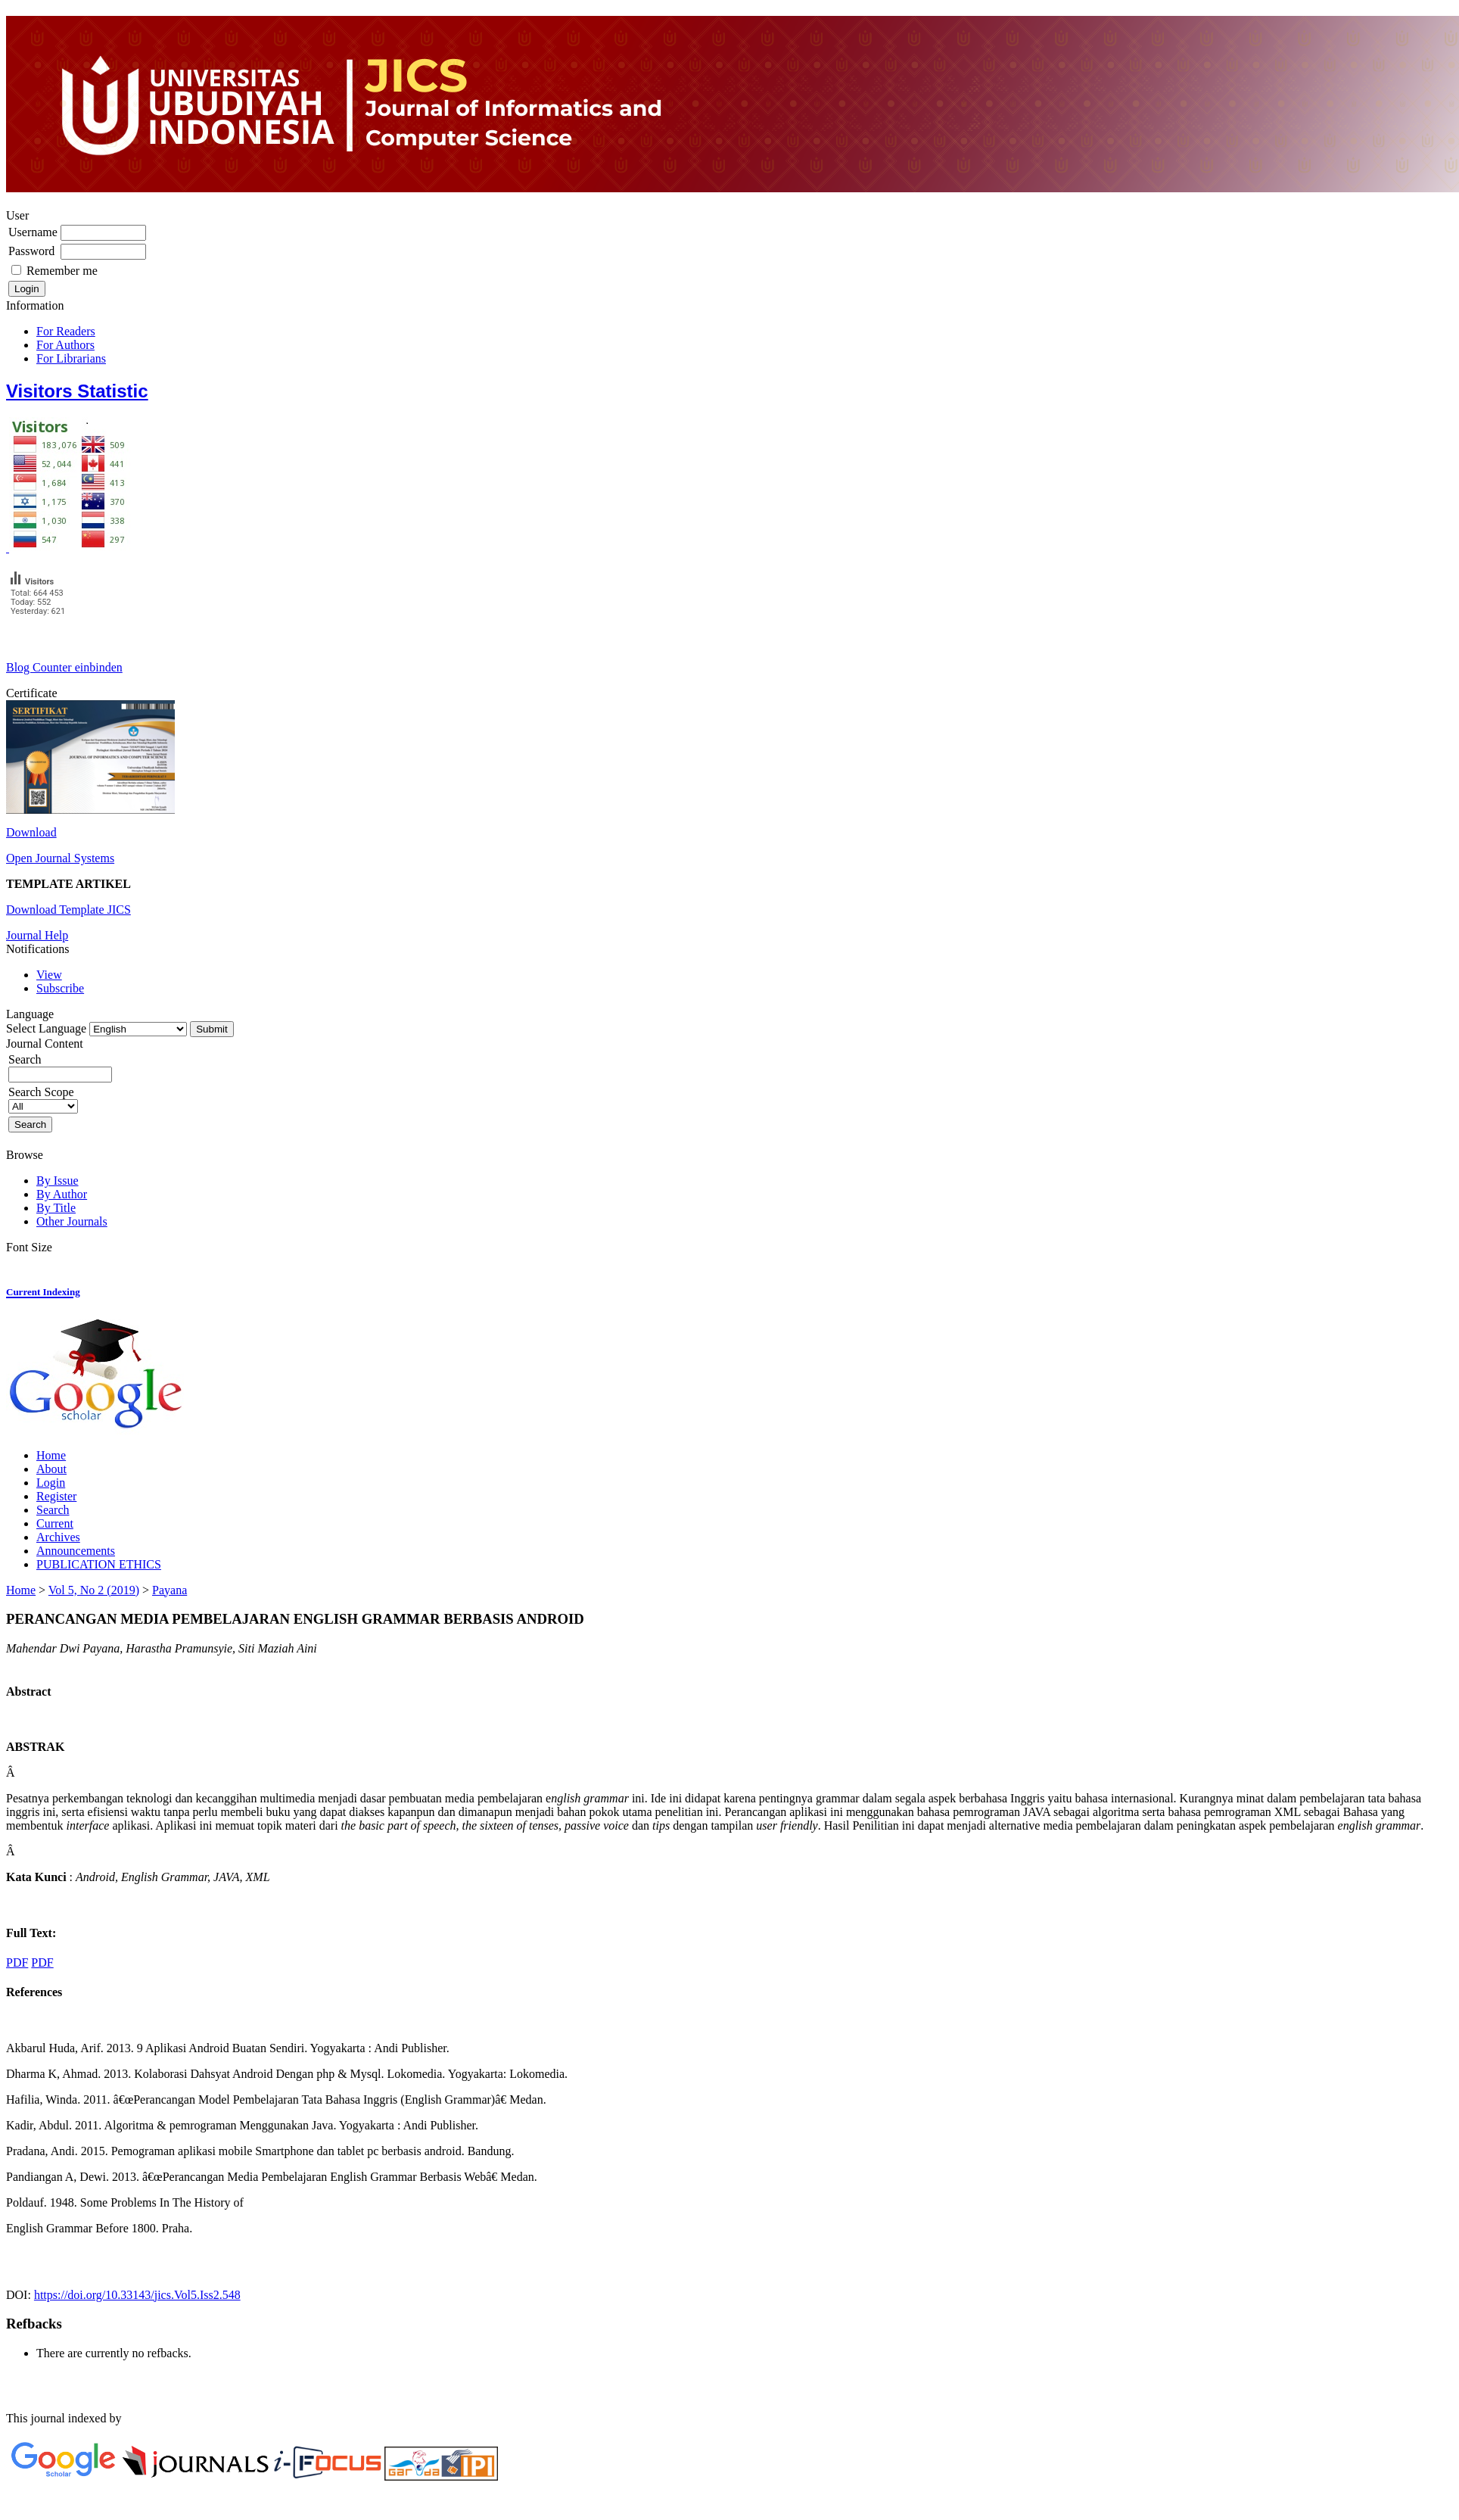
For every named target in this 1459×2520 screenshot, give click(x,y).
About (51, 1468)
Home (51, 1455)
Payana (169, 1590)
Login (50, 1482)
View (49, 974)
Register (56, 1496)
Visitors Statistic (77, 391)
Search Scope (43, 1099)
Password (31, 251)
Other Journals (71, 1221)
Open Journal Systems (60, 858)
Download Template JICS (68, 909)
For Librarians (71, 358)
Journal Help (37, 935)
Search (53, 1509)
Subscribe (60, 988)
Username (33, 232)
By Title (56, 1207)
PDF (17, 1962)
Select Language (46, 1028)
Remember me (62, 270)
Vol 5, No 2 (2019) (93, 1590)
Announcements (75, 1550)
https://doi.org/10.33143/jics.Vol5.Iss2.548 (137, 2294)
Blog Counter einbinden (64, 667)
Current (54, 1523)
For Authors (65, 344)
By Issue (57, 1180)
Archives (58, 1537)
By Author (61, 1194)
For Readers (65, 331)
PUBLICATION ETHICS (98, 1564)
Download (31, 832)
